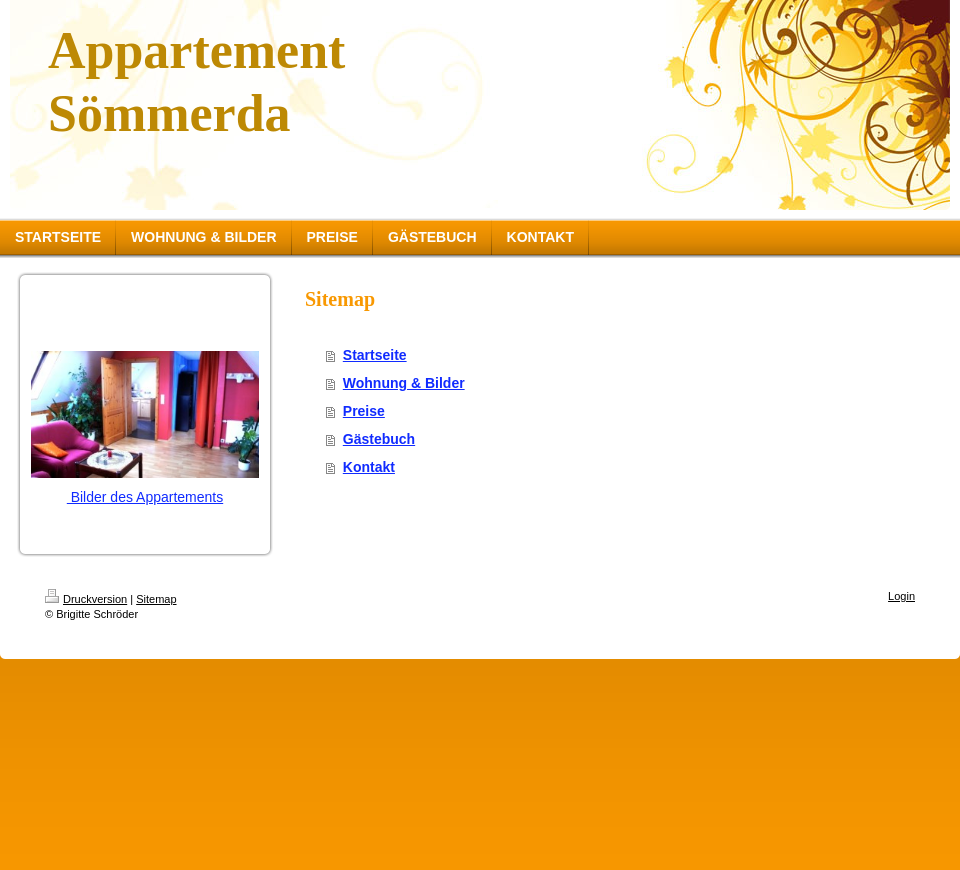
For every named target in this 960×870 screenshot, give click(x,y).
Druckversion (86, 599)
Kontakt (369, 467)
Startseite (375, 355)
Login (901, 596)
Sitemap (156, 599)
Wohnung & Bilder (404, 383)
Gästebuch (379, 439)
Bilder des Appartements (145, 497)
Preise (364, 411)
